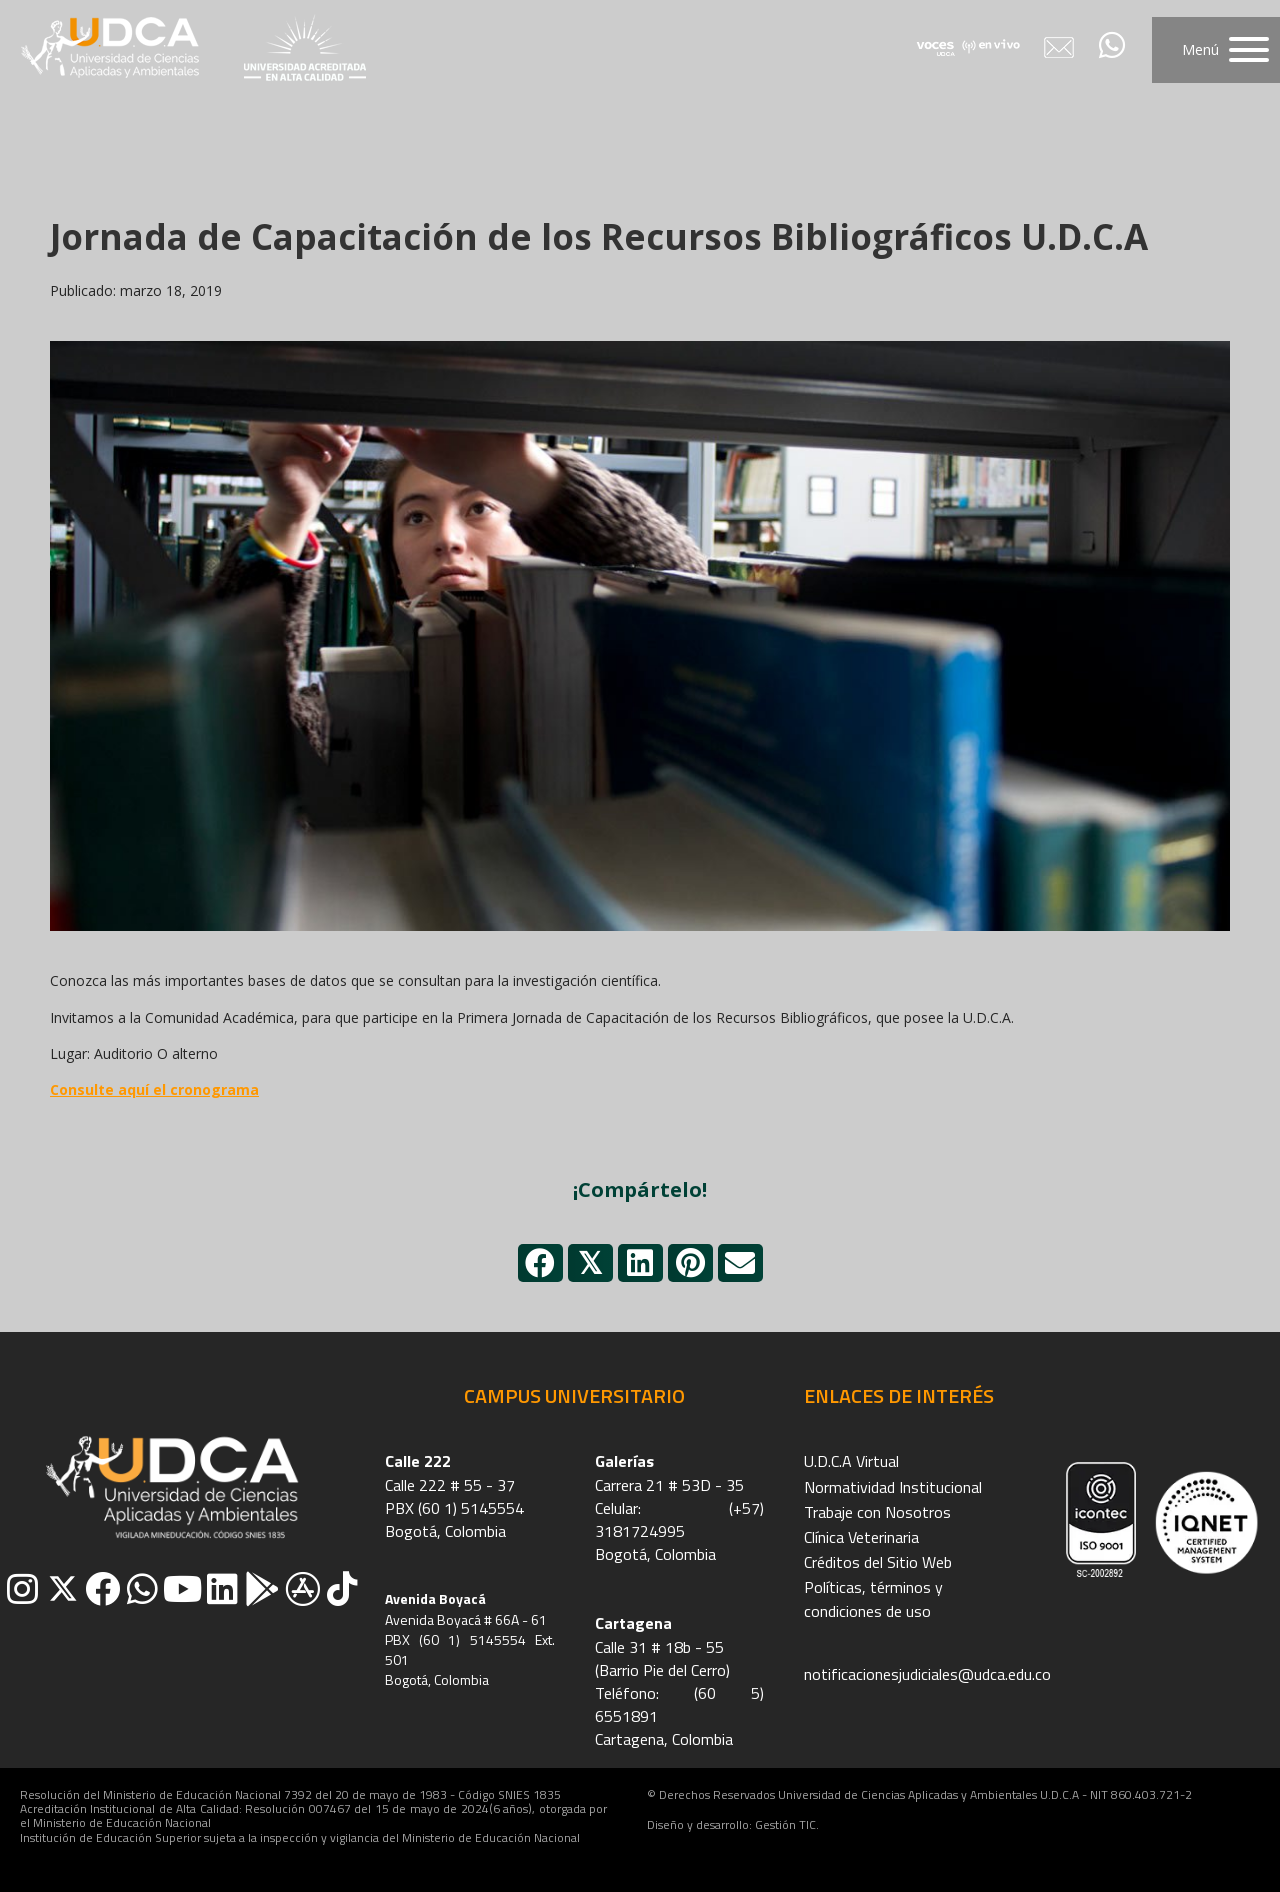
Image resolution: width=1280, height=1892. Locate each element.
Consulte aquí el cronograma (154, 1089)
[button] (1216, 49)
